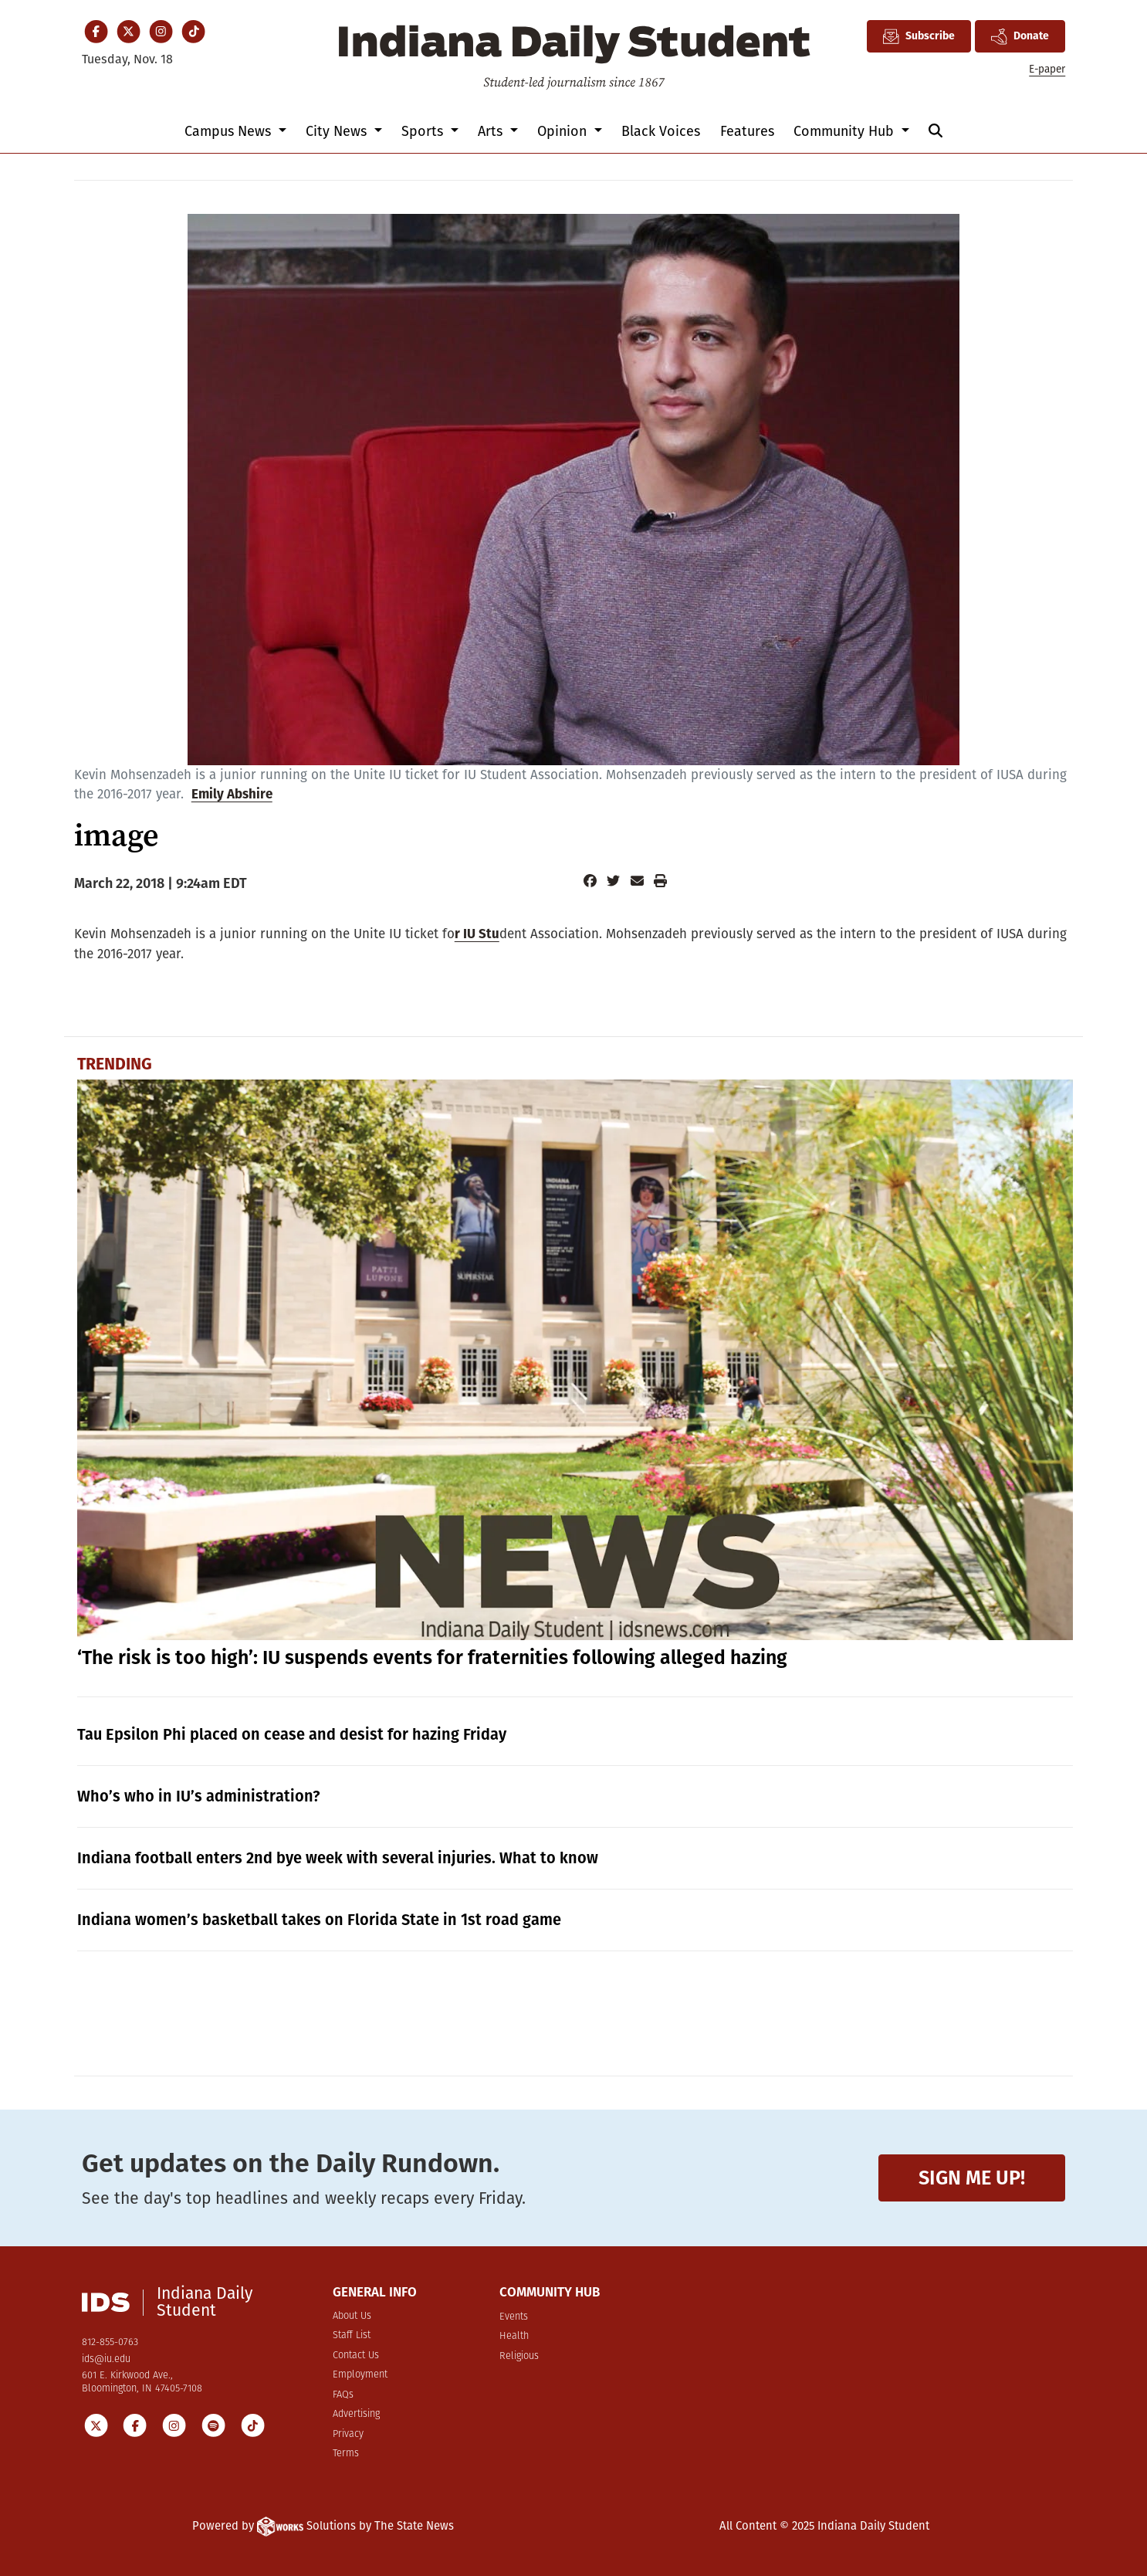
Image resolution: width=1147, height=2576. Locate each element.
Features (747, 131)
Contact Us (356, 2356)
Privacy (348, 2434)
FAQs (343, 2395)
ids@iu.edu (106, 2359)
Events (513, 2317)
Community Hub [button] (845, 131)
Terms (346, 2454)
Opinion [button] (563, 131)
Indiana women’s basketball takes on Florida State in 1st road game (319, 1919)
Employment (360, 2375)
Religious (519, 2356)
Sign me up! (972, 2178)
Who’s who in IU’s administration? (198, 1796)
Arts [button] (492, 131)
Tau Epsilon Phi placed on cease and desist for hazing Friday (291, 1734)
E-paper (1047, 69)
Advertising (356, 2414)
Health (514, 2336)
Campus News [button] (229, 131)
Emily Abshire (231, 794)
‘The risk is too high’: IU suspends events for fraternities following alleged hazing (432, 1657)
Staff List (351, 2335)
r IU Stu (477, 934)
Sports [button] (424, 131)
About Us (352, 2316)
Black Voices (660, 131)
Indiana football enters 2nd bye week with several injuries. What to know (337, 1858)
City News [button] (338, 131)
